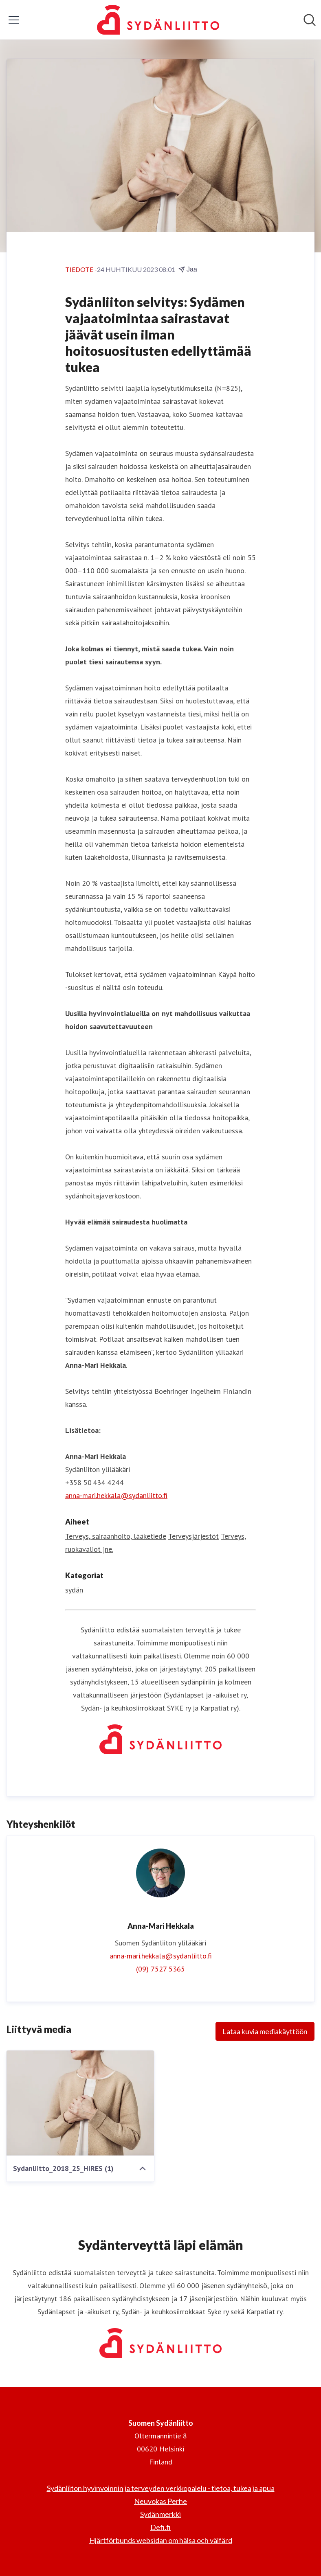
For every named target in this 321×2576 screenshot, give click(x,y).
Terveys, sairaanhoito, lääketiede (115, 1536)
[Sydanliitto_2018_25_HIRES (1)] (80, 2102)
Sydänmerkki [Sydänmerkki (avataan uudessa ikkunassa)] (160, 2514)
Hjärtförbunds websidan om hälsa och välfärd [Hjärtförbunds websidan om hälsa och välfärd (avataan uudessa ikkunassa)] (160, 2540)
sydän (74, 1590)
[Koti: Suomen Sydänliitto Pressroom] (158, 20)
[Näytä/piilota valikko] (14, 20)
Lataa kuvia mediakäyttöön (265, 2031)
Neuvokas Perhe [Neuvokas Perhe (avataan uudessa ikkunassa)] (160, 2501)
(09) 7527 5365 (160, 1969)
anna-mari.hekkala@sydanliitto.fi (116, 1495)
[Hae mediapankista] (309, 19)
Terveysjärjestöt (193, 1536)
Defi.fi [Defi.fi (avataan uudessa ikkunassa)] (160, 2527)
